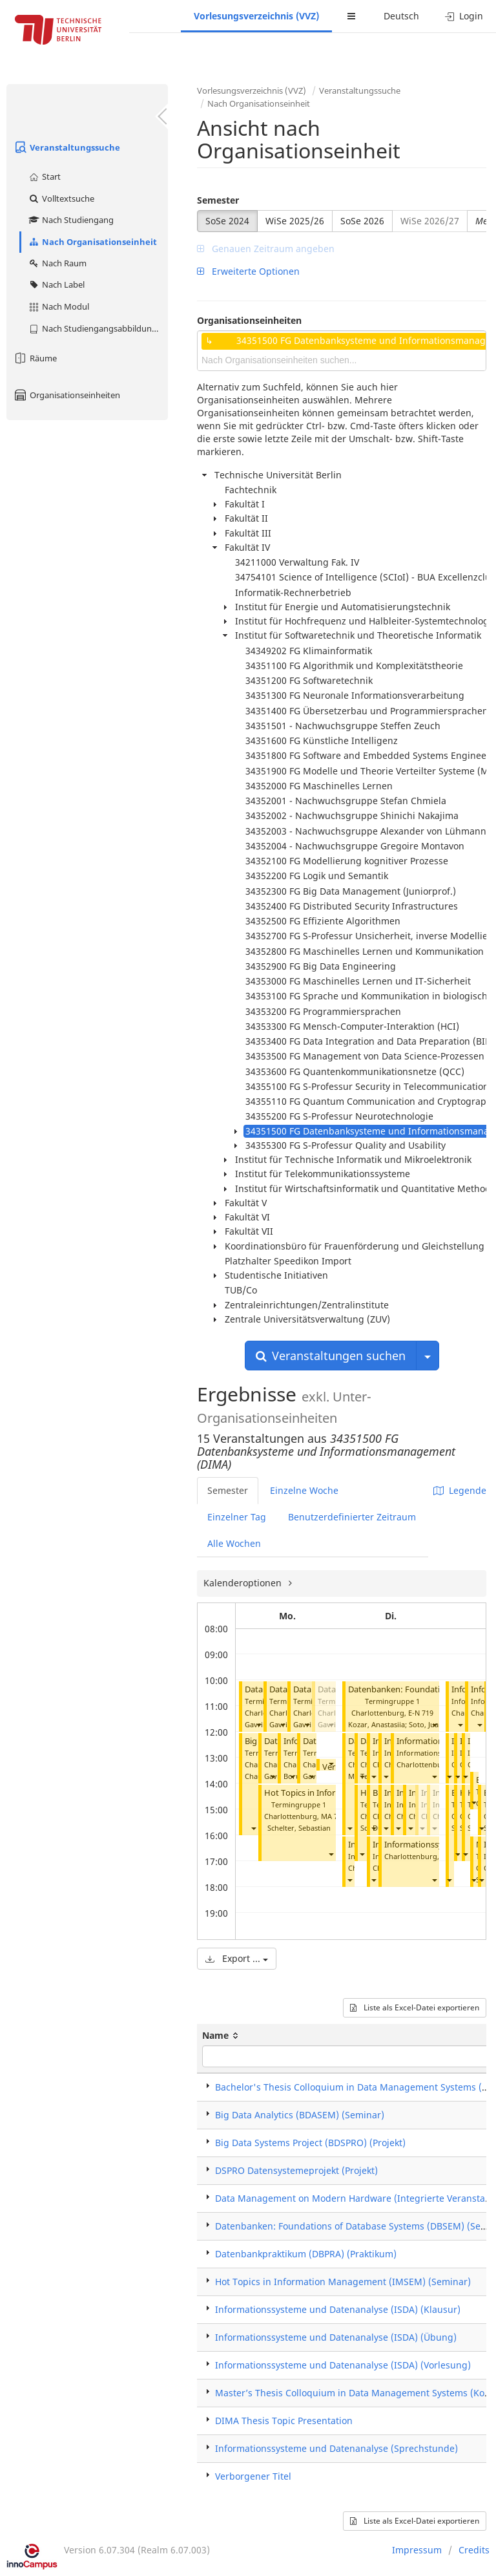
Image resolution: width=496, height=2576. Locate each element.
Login (464, 16)
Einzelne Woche (304, 1490)
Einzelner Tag (236, 1517)
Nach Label (56, 284)
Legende (459, 1490)
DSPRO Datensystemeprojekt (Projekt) (296, 2170)
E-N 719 (420, 1713)
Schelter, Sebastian (299, 1828)
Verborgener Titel (253, 2476)
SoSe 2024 (227, 221)
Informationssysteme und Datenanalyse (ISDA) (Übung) (336, 2337)
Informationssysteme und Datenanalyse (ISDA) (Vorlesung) (343, 2365)
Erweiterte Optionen (248, 271)
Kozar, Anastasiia (376, 1724)
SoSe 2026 (362, 221)
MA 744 (333, 1816)
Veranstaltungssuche (66, 147)
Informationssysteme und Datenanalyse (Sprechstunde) (336, 2448)
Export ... (236, 1958)
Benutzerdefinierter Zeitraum (352, 1517)
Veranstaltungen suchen (331, 1355)
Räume (35, 358)
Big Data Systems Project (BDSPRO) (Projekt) (310, 2142)
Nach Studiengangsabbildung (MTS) (98, 328)
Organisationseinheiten (66, 395)
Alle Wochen (234, 1543)
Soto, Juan (426, 1724)
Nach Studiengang (71, 220)
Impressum (417, 2550)
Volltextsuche (61, 198)
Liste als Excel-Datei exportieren (414, 2007)
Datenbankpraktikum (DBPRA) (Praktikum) (306, 2254)
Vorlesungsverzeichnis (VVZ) (256, 16)
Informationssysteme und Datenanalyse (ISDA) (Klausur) (337, 2309)
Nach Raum (57, 263)
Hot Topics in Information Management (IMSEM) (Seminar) (343, 2281)
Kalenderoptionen (243, 1583)
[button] (258, 1724)
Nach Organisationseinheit (92, 242)
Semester (218, 200)
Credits (474, 2550)
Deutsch (401, 16)
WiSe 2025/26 (294, 221)
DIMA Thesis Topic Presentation (284, 2420)
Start (44, 176)
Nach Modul (58, 306)
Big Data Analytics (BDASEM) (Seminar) (299, 2115)
